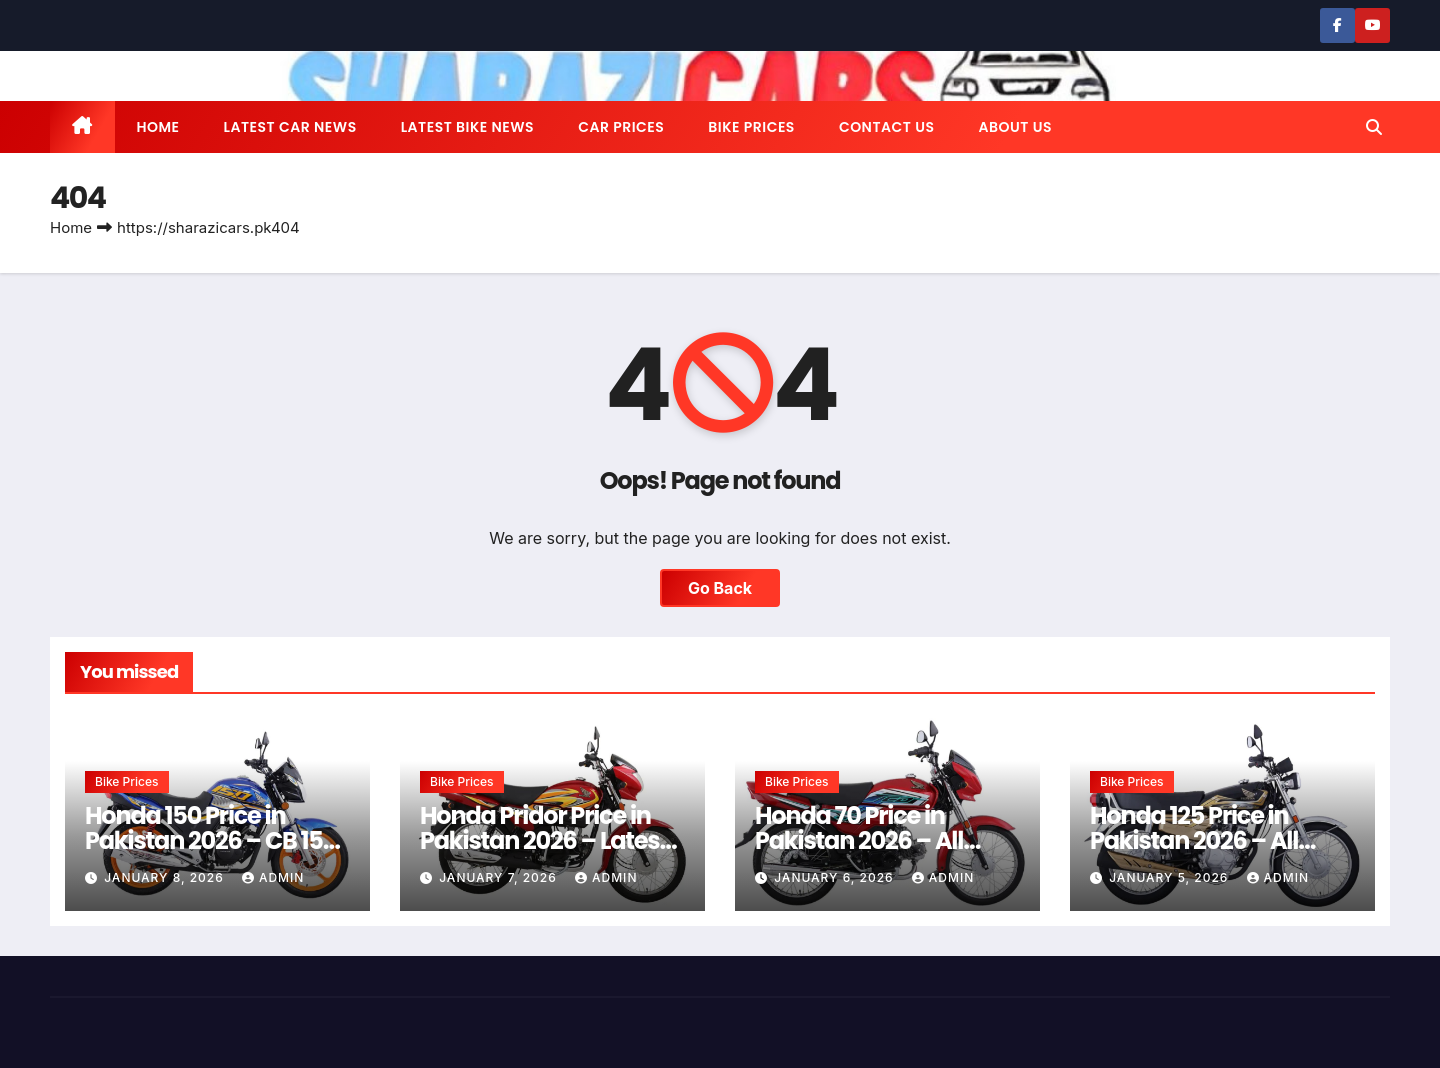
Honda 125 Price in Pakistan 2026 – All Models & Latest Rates (1211, 840)
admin (273, 877)
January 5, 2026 (1170, 877)
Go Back (720, 588)
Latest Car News (290, 127)
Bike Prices (751, 127)
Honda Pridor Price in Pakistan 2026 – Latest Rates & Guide (544, 840)
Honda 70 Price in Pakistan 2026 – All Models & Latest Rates (876, 840)
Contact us (887, 127)
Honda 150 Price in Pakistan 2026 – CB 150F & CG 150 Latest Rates (217, 840)
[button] (1374, 127)
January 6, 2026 (836, 877)
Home (158, 127)
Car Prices (621, 127)
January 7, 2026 (500, 877)
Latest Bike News (467, 127)
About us (1014, 127)
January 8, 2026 (166, 877)
